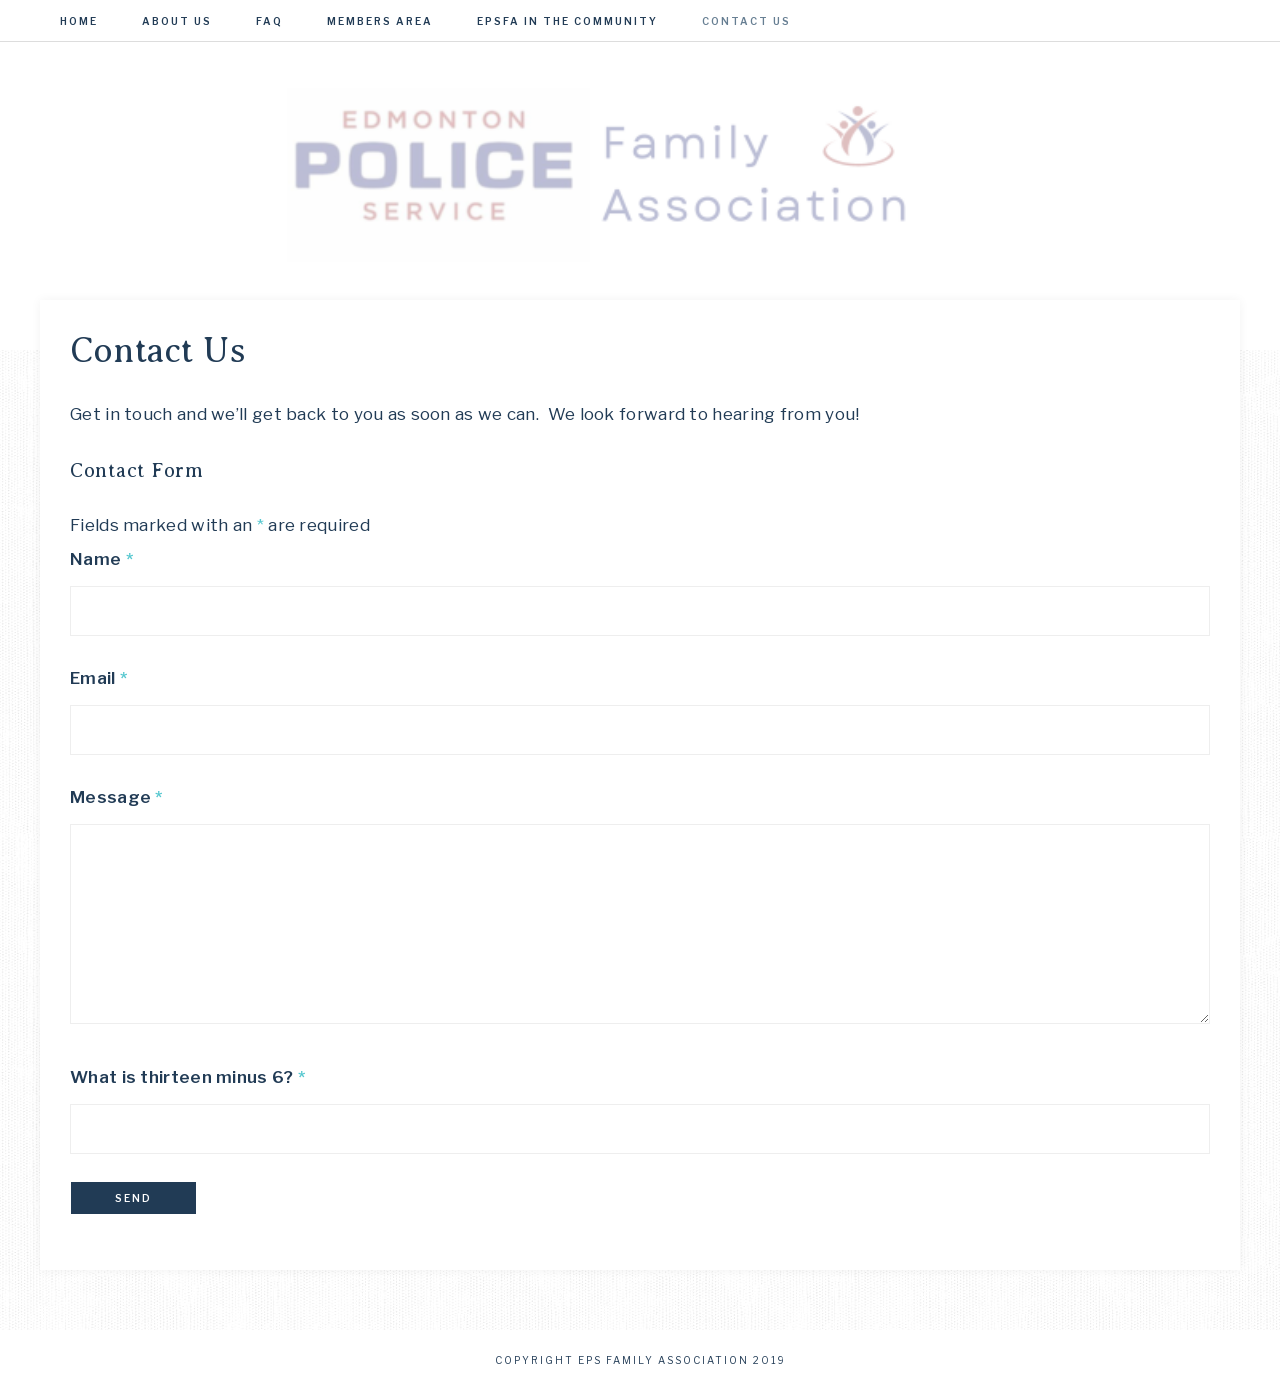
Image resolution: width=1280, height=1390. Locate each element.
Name (101, 559)
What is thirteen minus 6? (187, 1077)
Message (116, 797)
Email (98, 678)
